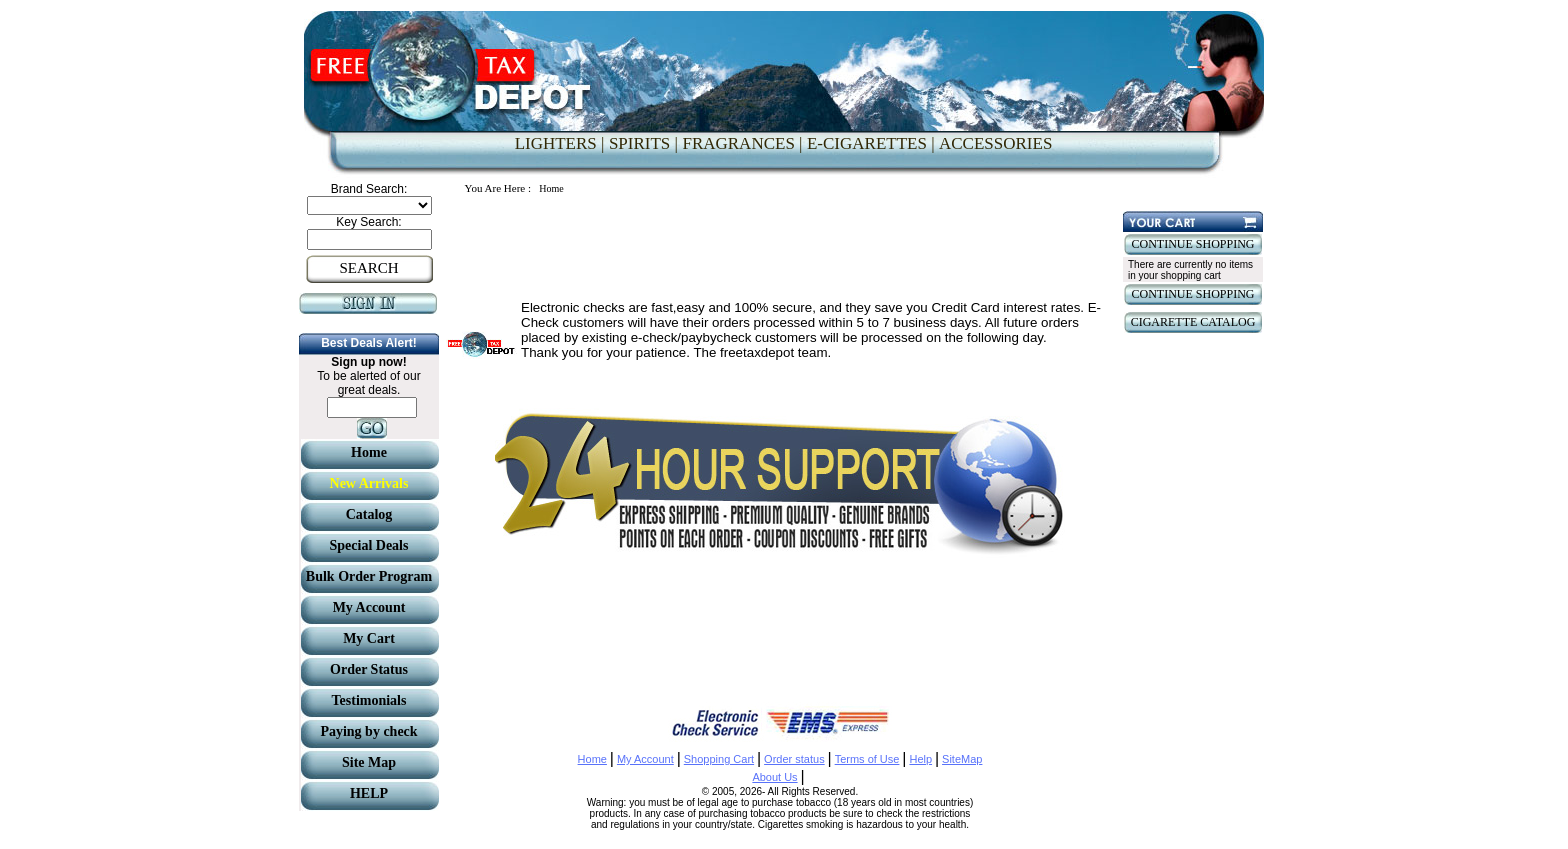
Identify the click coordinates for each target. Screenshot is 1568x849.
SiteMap (962, 759)
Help (920, 759)
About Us (774, 777)
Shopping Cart (719, 759)
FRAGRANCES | (742, 143)
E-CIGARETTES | (871, 143)
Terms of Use (867, 759)
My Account (645, 759)
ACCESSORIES (995, 143)
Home (592, 759)
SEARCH (368, 268)
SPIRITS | (643, 143)
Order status (794, 759)
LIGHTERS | (560, 143)
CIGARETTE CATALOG (1193, 322)
